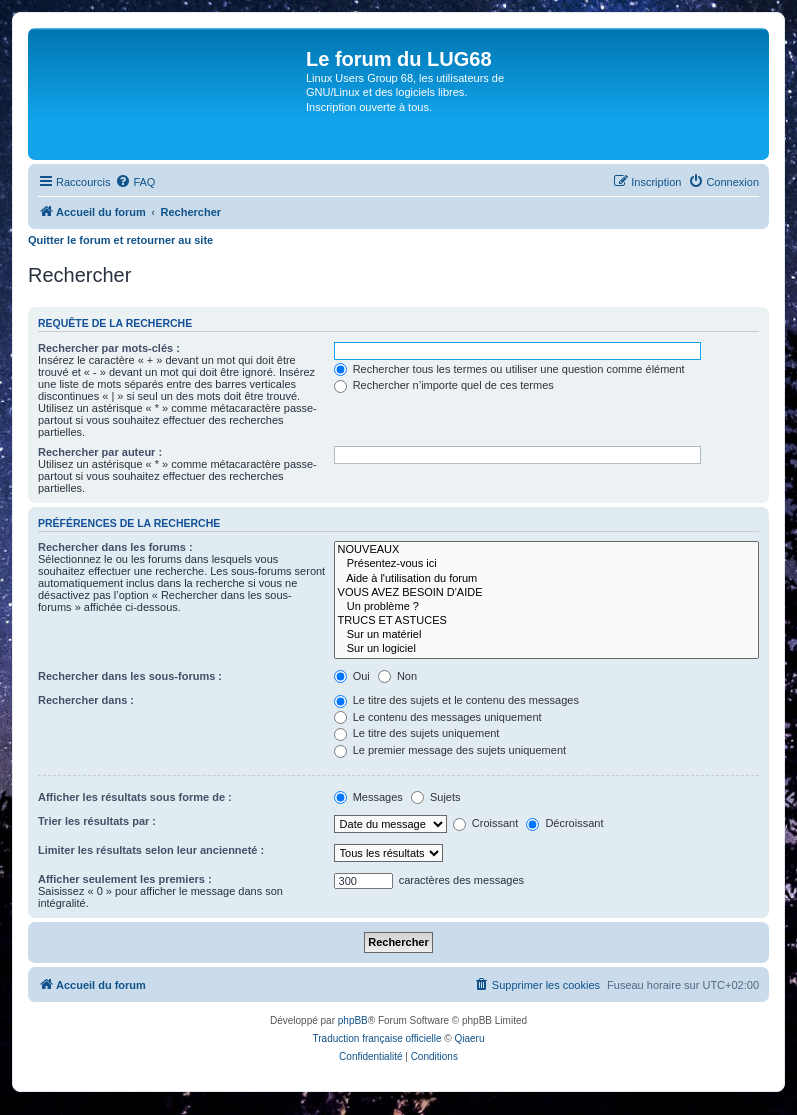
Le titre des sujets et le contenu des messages (456, 700)
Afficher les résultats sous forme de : (135, 797)
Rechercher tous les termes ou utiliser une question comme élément (509, 369)
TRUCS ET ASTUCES (546, 621)
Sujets (436, 797)
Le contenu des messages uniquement (438, 717)
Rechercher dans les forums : (115, 547)
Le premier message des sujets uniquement (450, 750)
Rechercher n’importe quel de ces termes (444, 385)
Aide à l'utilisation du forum (546, 579)
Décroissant (564, 823)
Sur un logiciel (546, 649)
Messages (368, 797)
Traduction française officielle (377, 1038)
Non (397, 676)
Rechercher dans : (86, 700)
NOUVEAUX (546, 550)
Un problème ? (546, 607)
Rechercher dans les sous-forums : (130, 676)
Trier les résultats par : (97, 821)
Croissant (486, 823)
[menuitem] (135, 182)
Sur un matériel (546, 635)
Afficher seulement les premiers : (125, 879)
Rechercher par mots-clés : (109, 348)
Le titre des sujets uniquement (417, 733)
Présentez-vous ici (546, 564)
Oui (352, 676)
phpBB (353, 1020)
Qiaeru (469, 1038)
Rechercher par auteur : (100, 452)
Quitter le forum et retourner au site (120, 240)
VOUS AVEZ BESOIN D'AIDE (546, 593)
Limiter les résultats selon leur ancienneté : (151, 850)
